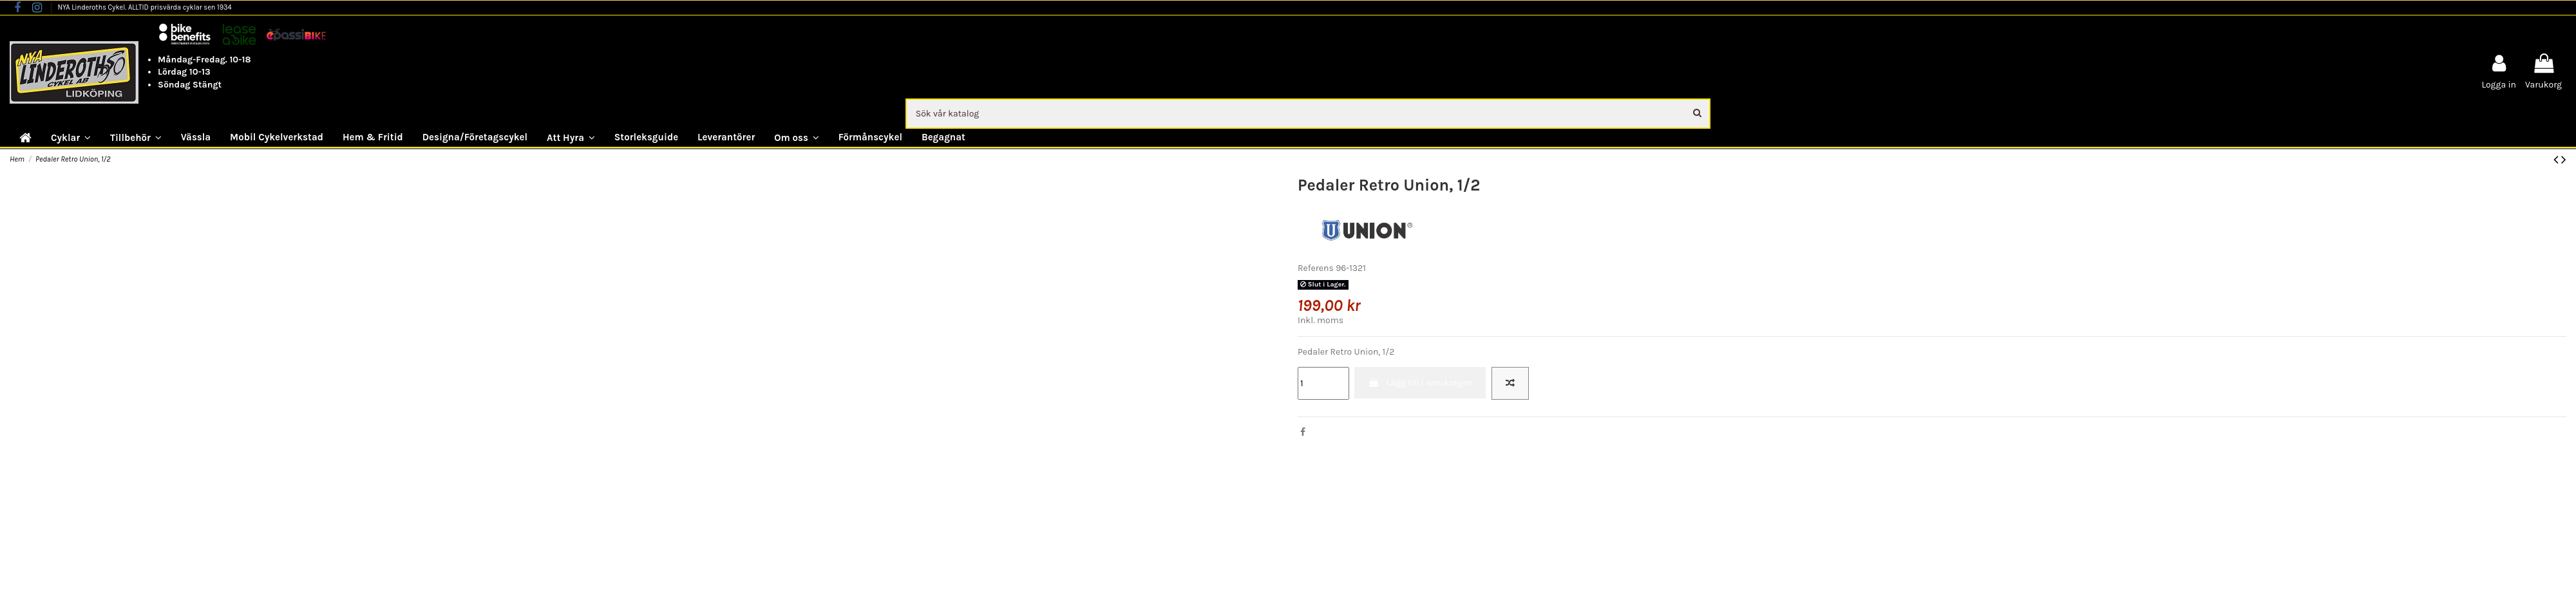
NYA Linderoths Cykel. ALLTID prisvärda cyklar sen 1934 (144, 7)
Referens (1316, 268)
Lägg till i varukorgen (1420, 382)
